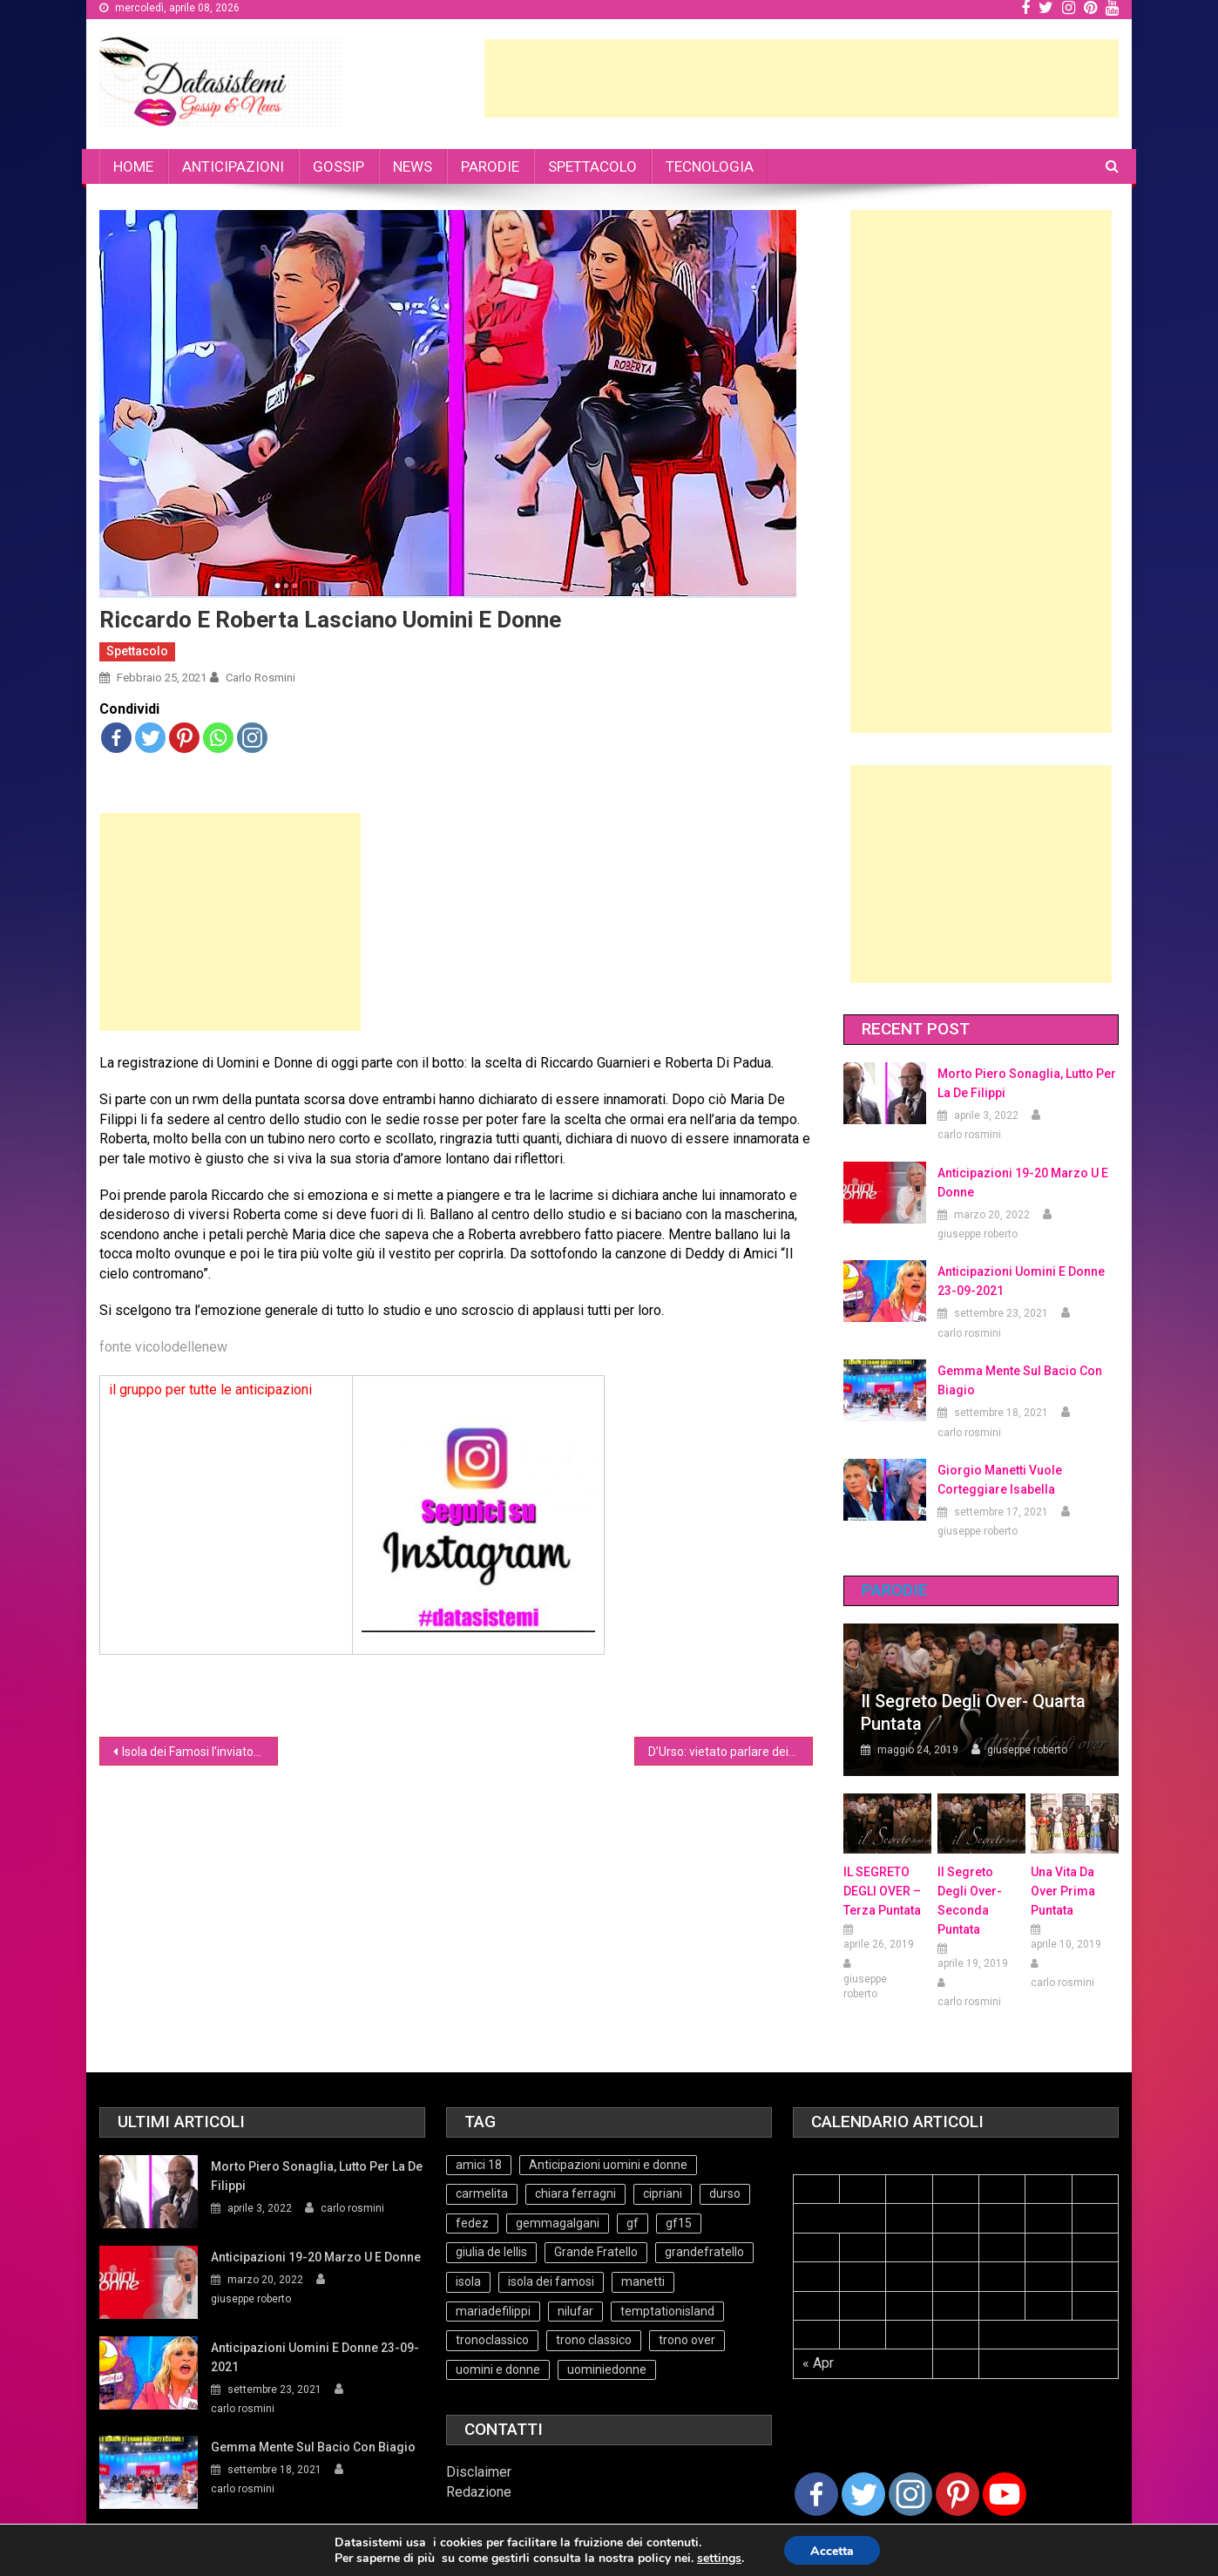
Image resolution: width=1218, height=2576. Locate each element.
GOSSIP (338, 166)
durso (725, 2193)
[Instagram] (910, 2494)
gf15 (679, 2223)
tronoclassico (492, 2340)
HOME (133, 166)
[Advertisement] (801, 78)
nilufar (575, 2311)
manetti (643, 2281)
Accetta (832, 2551)
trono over (687, 2340)
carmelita (482, 2193)
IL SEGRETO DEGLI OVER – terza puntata (882, 1891)
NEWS (412, 166)
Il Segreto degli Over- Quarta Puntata (973, 1712)
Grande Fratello (596, 2252)
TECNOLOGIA (710, 166)
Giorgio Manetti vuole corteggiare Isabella (999, 1479)
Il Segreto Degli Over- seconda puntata (969, 1900)
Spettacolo (137, 651)
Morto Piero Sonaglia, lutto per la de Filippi (1026, 1083)
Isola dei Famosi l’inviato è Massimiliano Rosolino (200, 1752)
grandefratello (704, 2252)
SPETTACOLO (592, 166)
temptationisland (667, 2311)
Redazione (478, 2492)
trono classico (594, 2340)
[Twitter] (863, 2494)
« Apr (818, 2363)
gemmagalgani (557, 2223)
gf (632, 2223)
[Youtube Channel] (1004, 2494)
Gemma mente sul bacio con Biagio (1019, 1380)
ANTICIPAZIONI (233, 166)
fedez (472, 2223)
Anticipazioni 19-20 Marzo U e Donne (1022, 1182)
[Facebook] (816, 2494)
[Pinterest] (957, 2494)
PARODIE (490, 166)
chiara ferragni (575, 2193)
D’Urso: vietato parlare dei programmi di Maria (730, 1752)
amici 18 (479, 2165)
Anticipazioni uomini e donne (608, 2165)
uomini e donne (498, 2369)
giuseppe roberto (977, 1234)
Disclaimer (478, 2472)
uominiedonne (606, 2369)
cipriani (662, 2193)
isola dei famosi (551, 2281)
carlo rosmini (260, 677)
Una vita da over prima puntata (1063, 1891)
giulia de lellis (491, 2252)
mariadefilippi (493, 2311)
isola (468, 2281)
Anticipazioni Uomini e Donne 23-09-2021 (1021, 1281)
